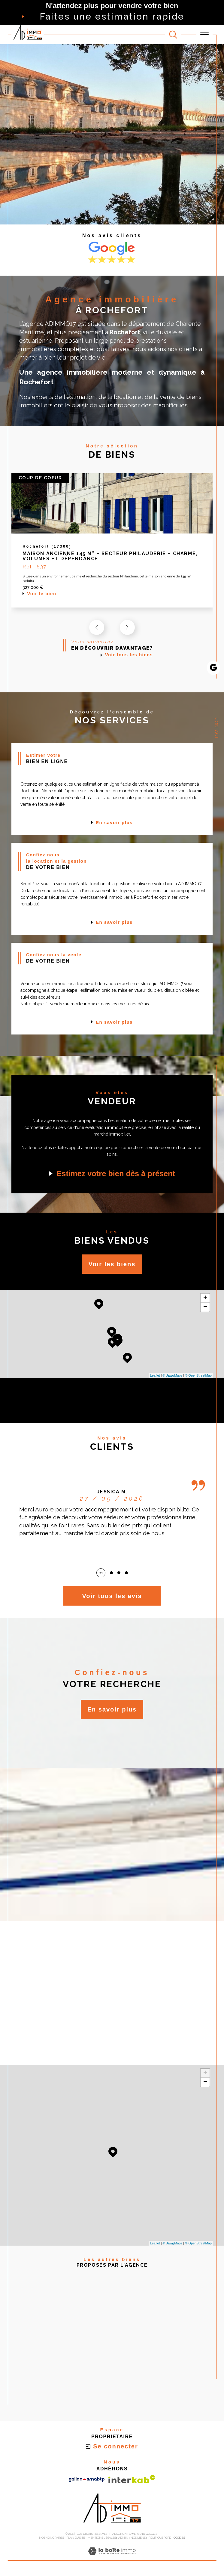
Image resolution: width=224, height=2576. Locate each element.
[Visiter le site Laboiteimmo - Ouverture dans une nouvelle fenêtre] (112, 2558)
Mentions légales (102, 2538)
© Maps (173, 1376)
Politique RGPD (159, 2538)
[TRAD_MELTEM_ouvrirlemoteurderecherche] (173, 34)
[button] (127, 627)
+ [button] (205, 1298)
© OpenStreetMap (198, 1376)
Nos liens (138, 2538)
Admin (123, 2538)
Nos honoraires (51, 2538)
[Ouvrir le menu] (204, 34)
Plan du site (75, 2538)
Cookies (179, 2538)
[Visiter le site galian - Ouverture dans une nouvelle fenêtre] (86, 2480)
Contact (216, 728)
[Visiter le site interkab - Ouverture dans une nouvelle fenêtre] (131, 2480)
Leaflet (155, 1376)
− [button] (205, 1307)
